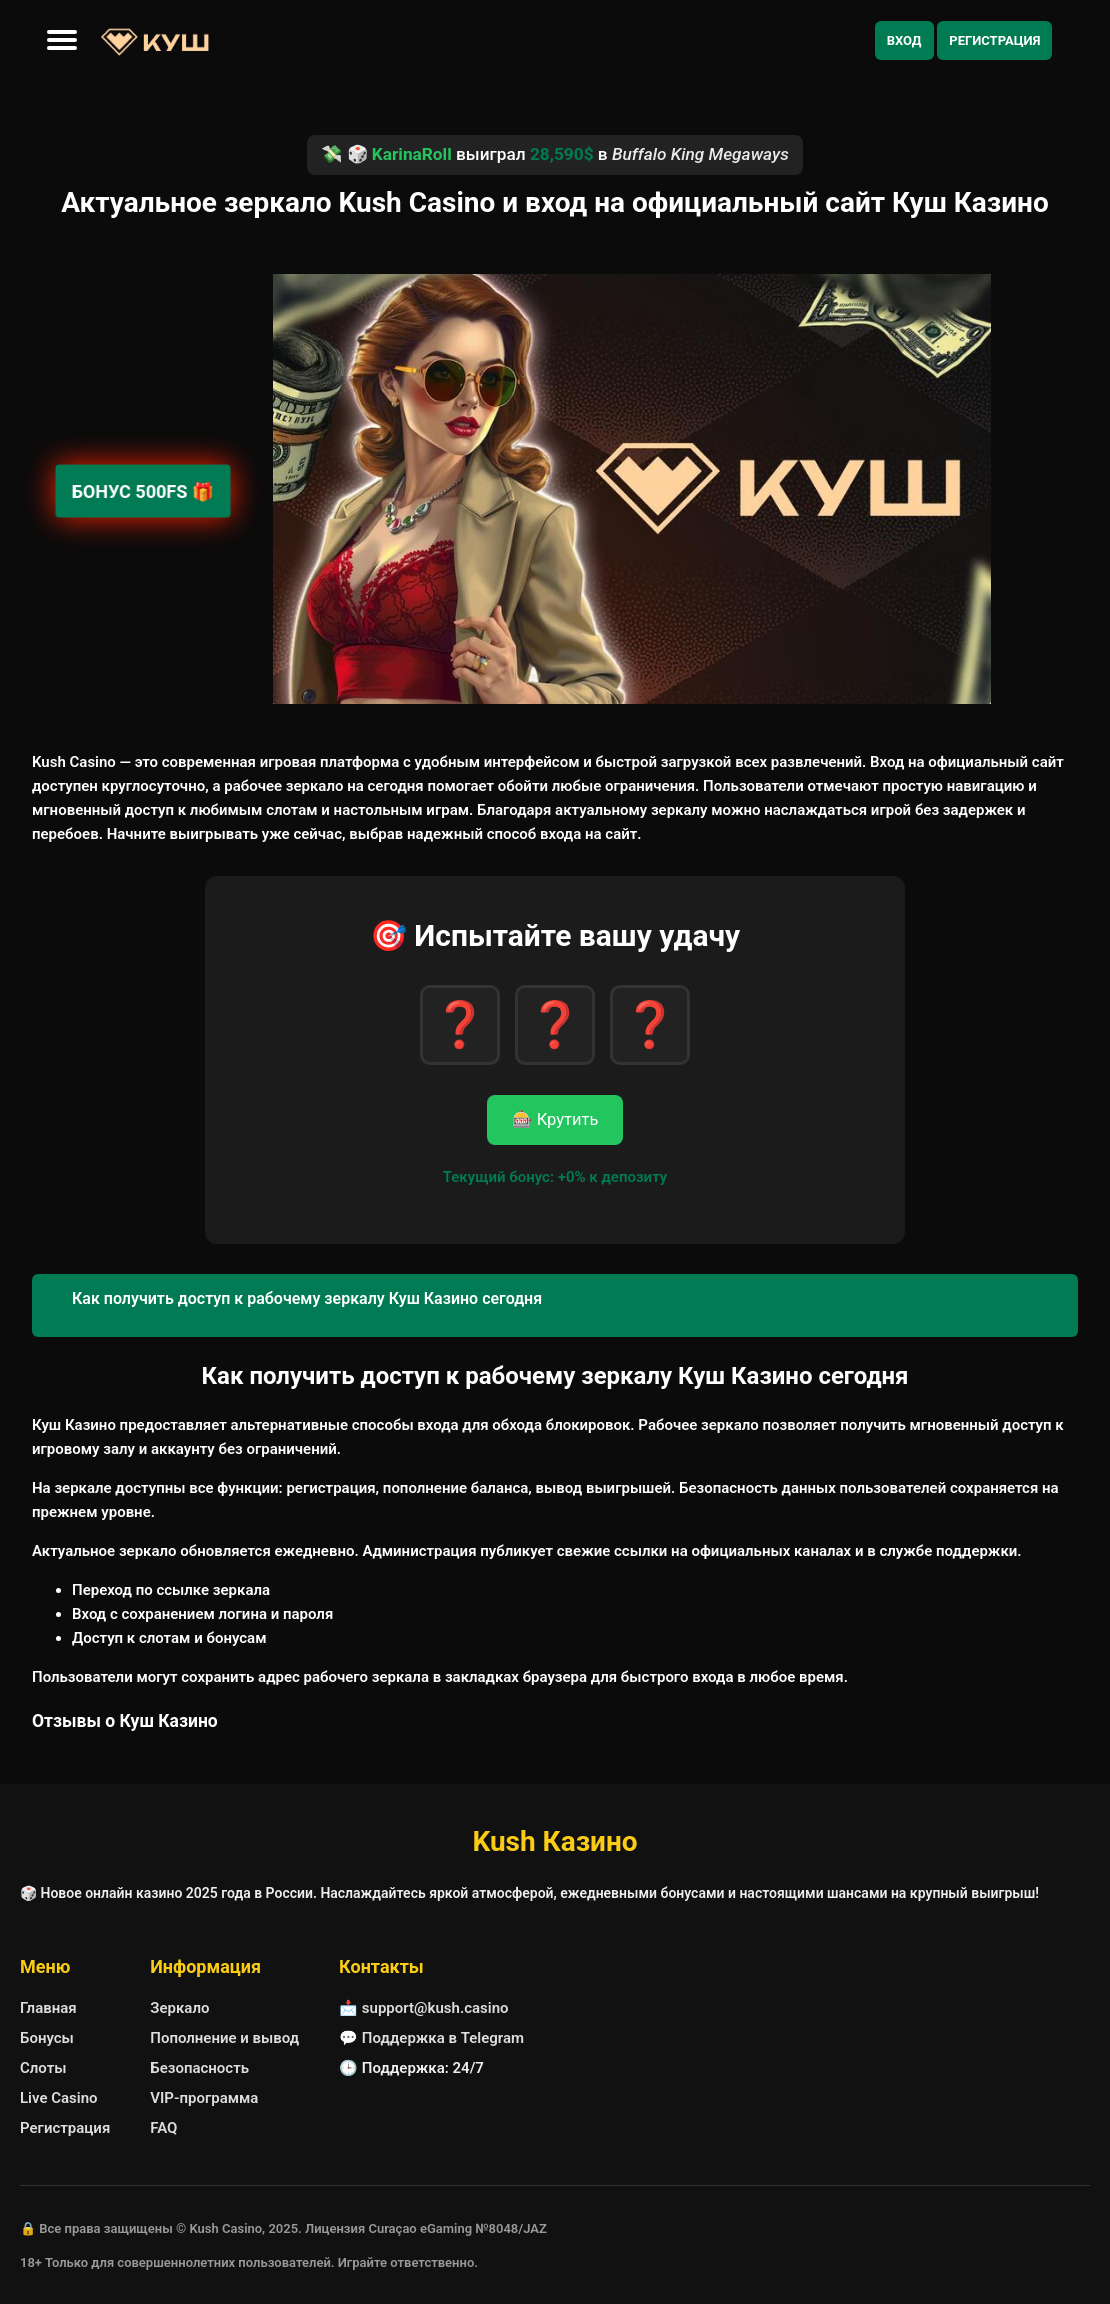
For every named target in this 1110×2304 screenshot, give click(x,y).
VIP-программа (204, 2098)
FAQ (163, 2128)
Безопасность (199, 2068)
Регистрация (994, 40)
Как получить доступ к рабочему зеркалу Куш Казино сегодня (307, 1298)
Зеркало (179, 2008)
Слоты (43, 2068)
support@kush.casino (435, 2008)
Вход (904, 40)
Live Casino (59, 2098)
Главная (48, 2008)
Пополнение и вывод (224, 2038)
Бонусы (47, 2038)
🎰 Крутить (555, 1119)
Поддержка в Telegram (443, 2038)
